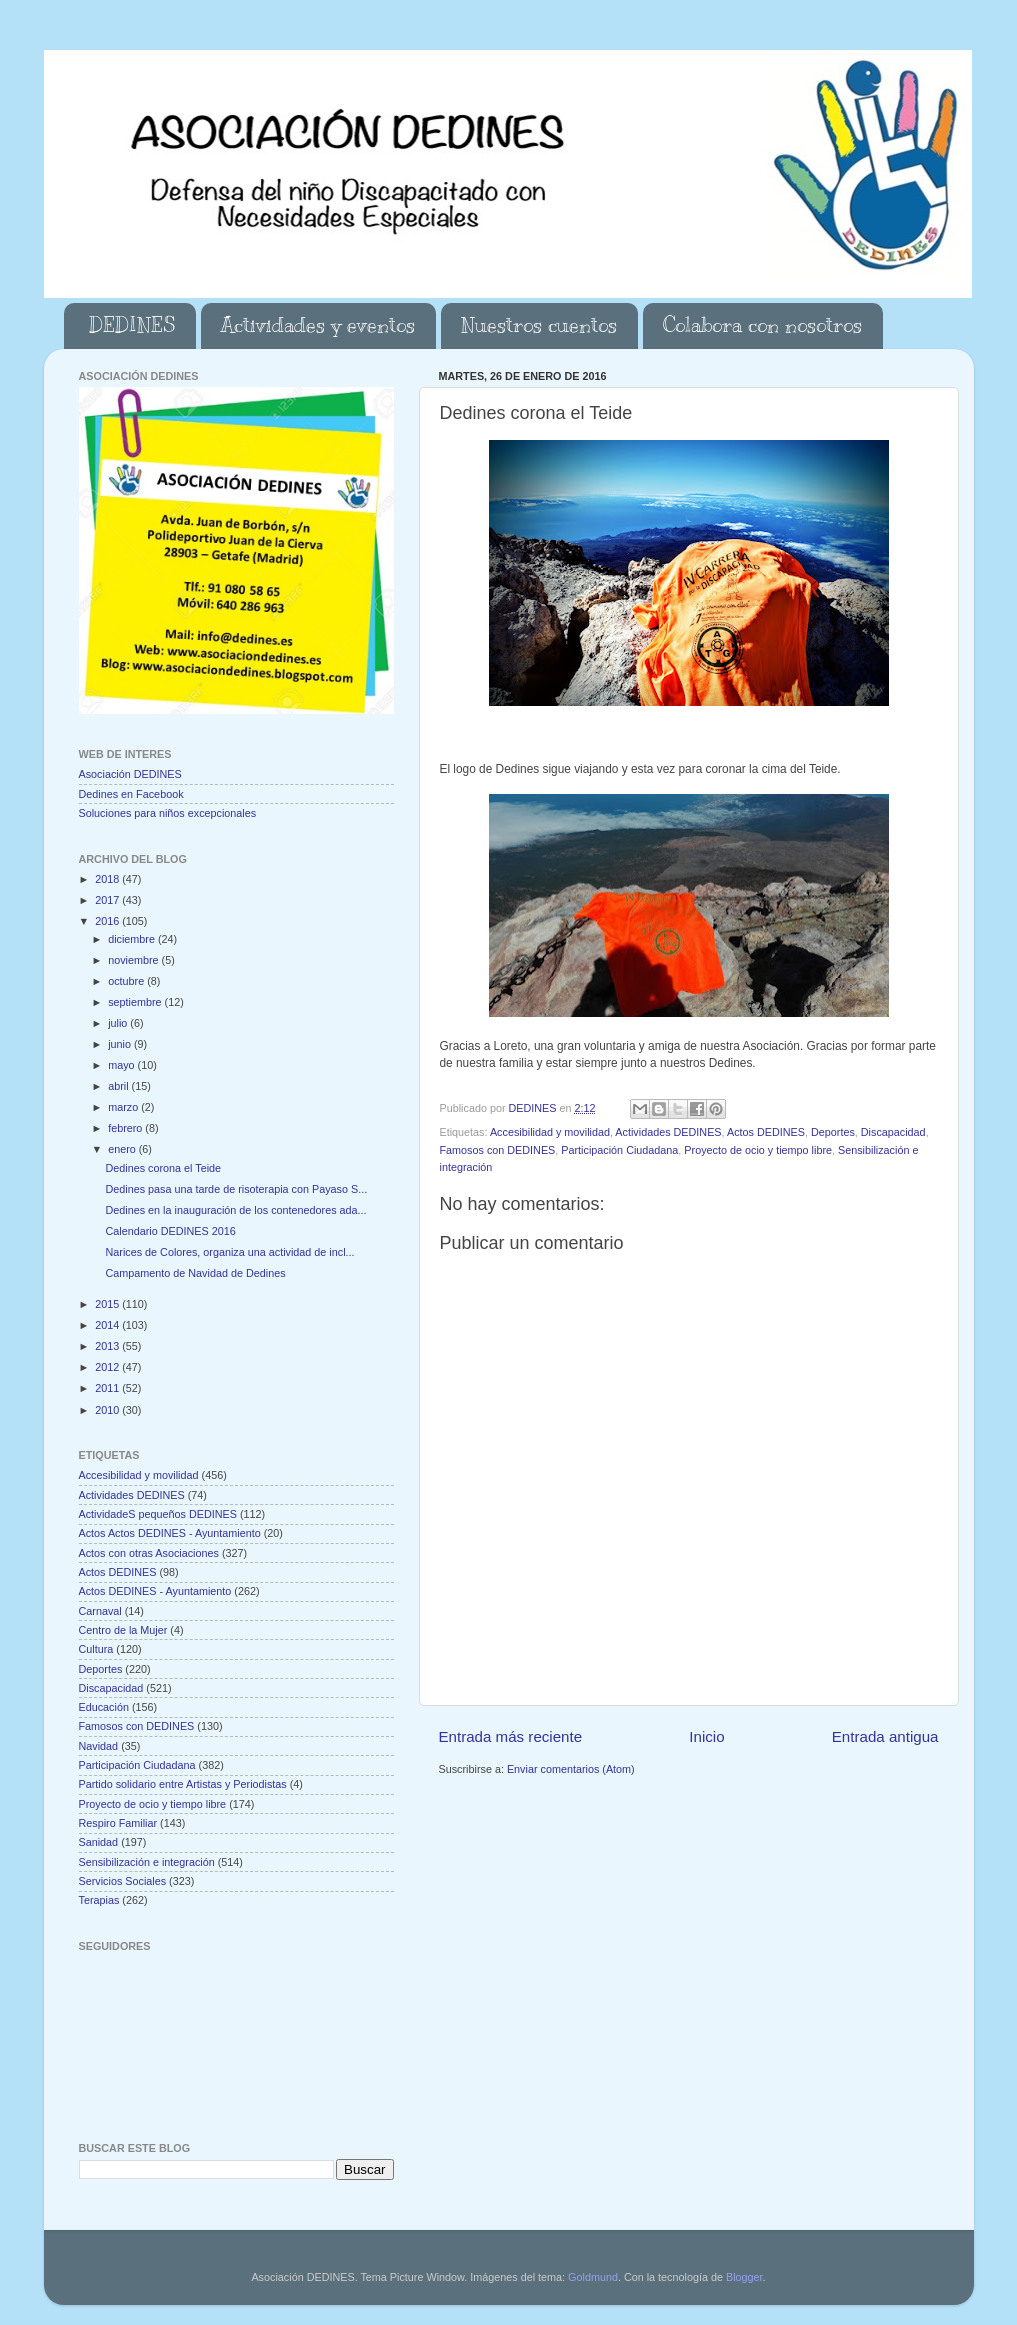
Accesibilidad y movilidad (550, 1132)
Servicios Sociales (123, 1881)
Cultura (96, 1649)
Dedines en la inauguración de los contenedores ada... (235, 1210)
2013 (108, 1346)
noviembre (134, 960)
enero (123, 1149)
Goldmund (593, 2277)
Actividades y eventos (318, 325)
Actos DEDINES (766, 1132)
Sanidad (99, 1842)
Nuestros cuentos (539, 325)
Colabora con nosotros (762, 325)
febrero (126, 1128)
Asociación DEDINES (130, 774)
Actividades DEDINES (668, 1132)
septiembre (136, 1002)
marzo (124, 1107)
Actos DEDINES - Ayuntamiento (155, 1591)
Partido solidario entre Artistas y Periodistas (183, 1784)
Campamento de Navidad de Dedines (195, 1273)
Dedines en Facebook (131, 794)
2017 (108, 900)
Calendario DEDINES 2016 (170, 1231)
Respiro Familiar (118, 1823)
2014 (108, 1325)
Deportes (833, 1132)
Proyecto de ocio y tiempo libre (758, 1150)
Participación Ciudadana (619, 1150)
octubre (127, 981)
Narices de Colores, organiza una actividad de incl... (229, 1252)
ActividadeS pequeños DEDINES (158, 1514)
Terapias (99, 1900)
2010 (108, 1410)
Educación (104, 1707)
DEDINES (132, 325)
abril (119, 1086)
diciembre (133, 939)
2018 (108, 879)
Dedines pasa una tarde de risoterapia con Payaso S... (236, 1189)
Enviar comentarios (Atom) (571, 1769)
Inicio (706, 1736)
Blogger (744, 2277)
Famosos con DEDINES (498, 1150)
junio (121, 1044)
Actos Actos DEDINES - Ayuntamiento (170, 1533)
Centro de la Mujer (123, 1630)
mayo (122, 1065)
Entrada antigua (885, 1736)
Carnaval (100, 1611)
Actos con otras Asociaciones (149, 1553)
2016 (108, 921)
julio (119, 1023)
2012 (108, 1367)
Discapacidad (893, 1132)
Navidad (99, 1746)
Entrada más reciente (511, 1736)
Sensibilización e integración (147, 1862)
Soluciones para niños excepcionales (168, 813)
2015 (108, 1304)
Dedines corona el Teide (163, 1168)
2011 (108, 1388)
